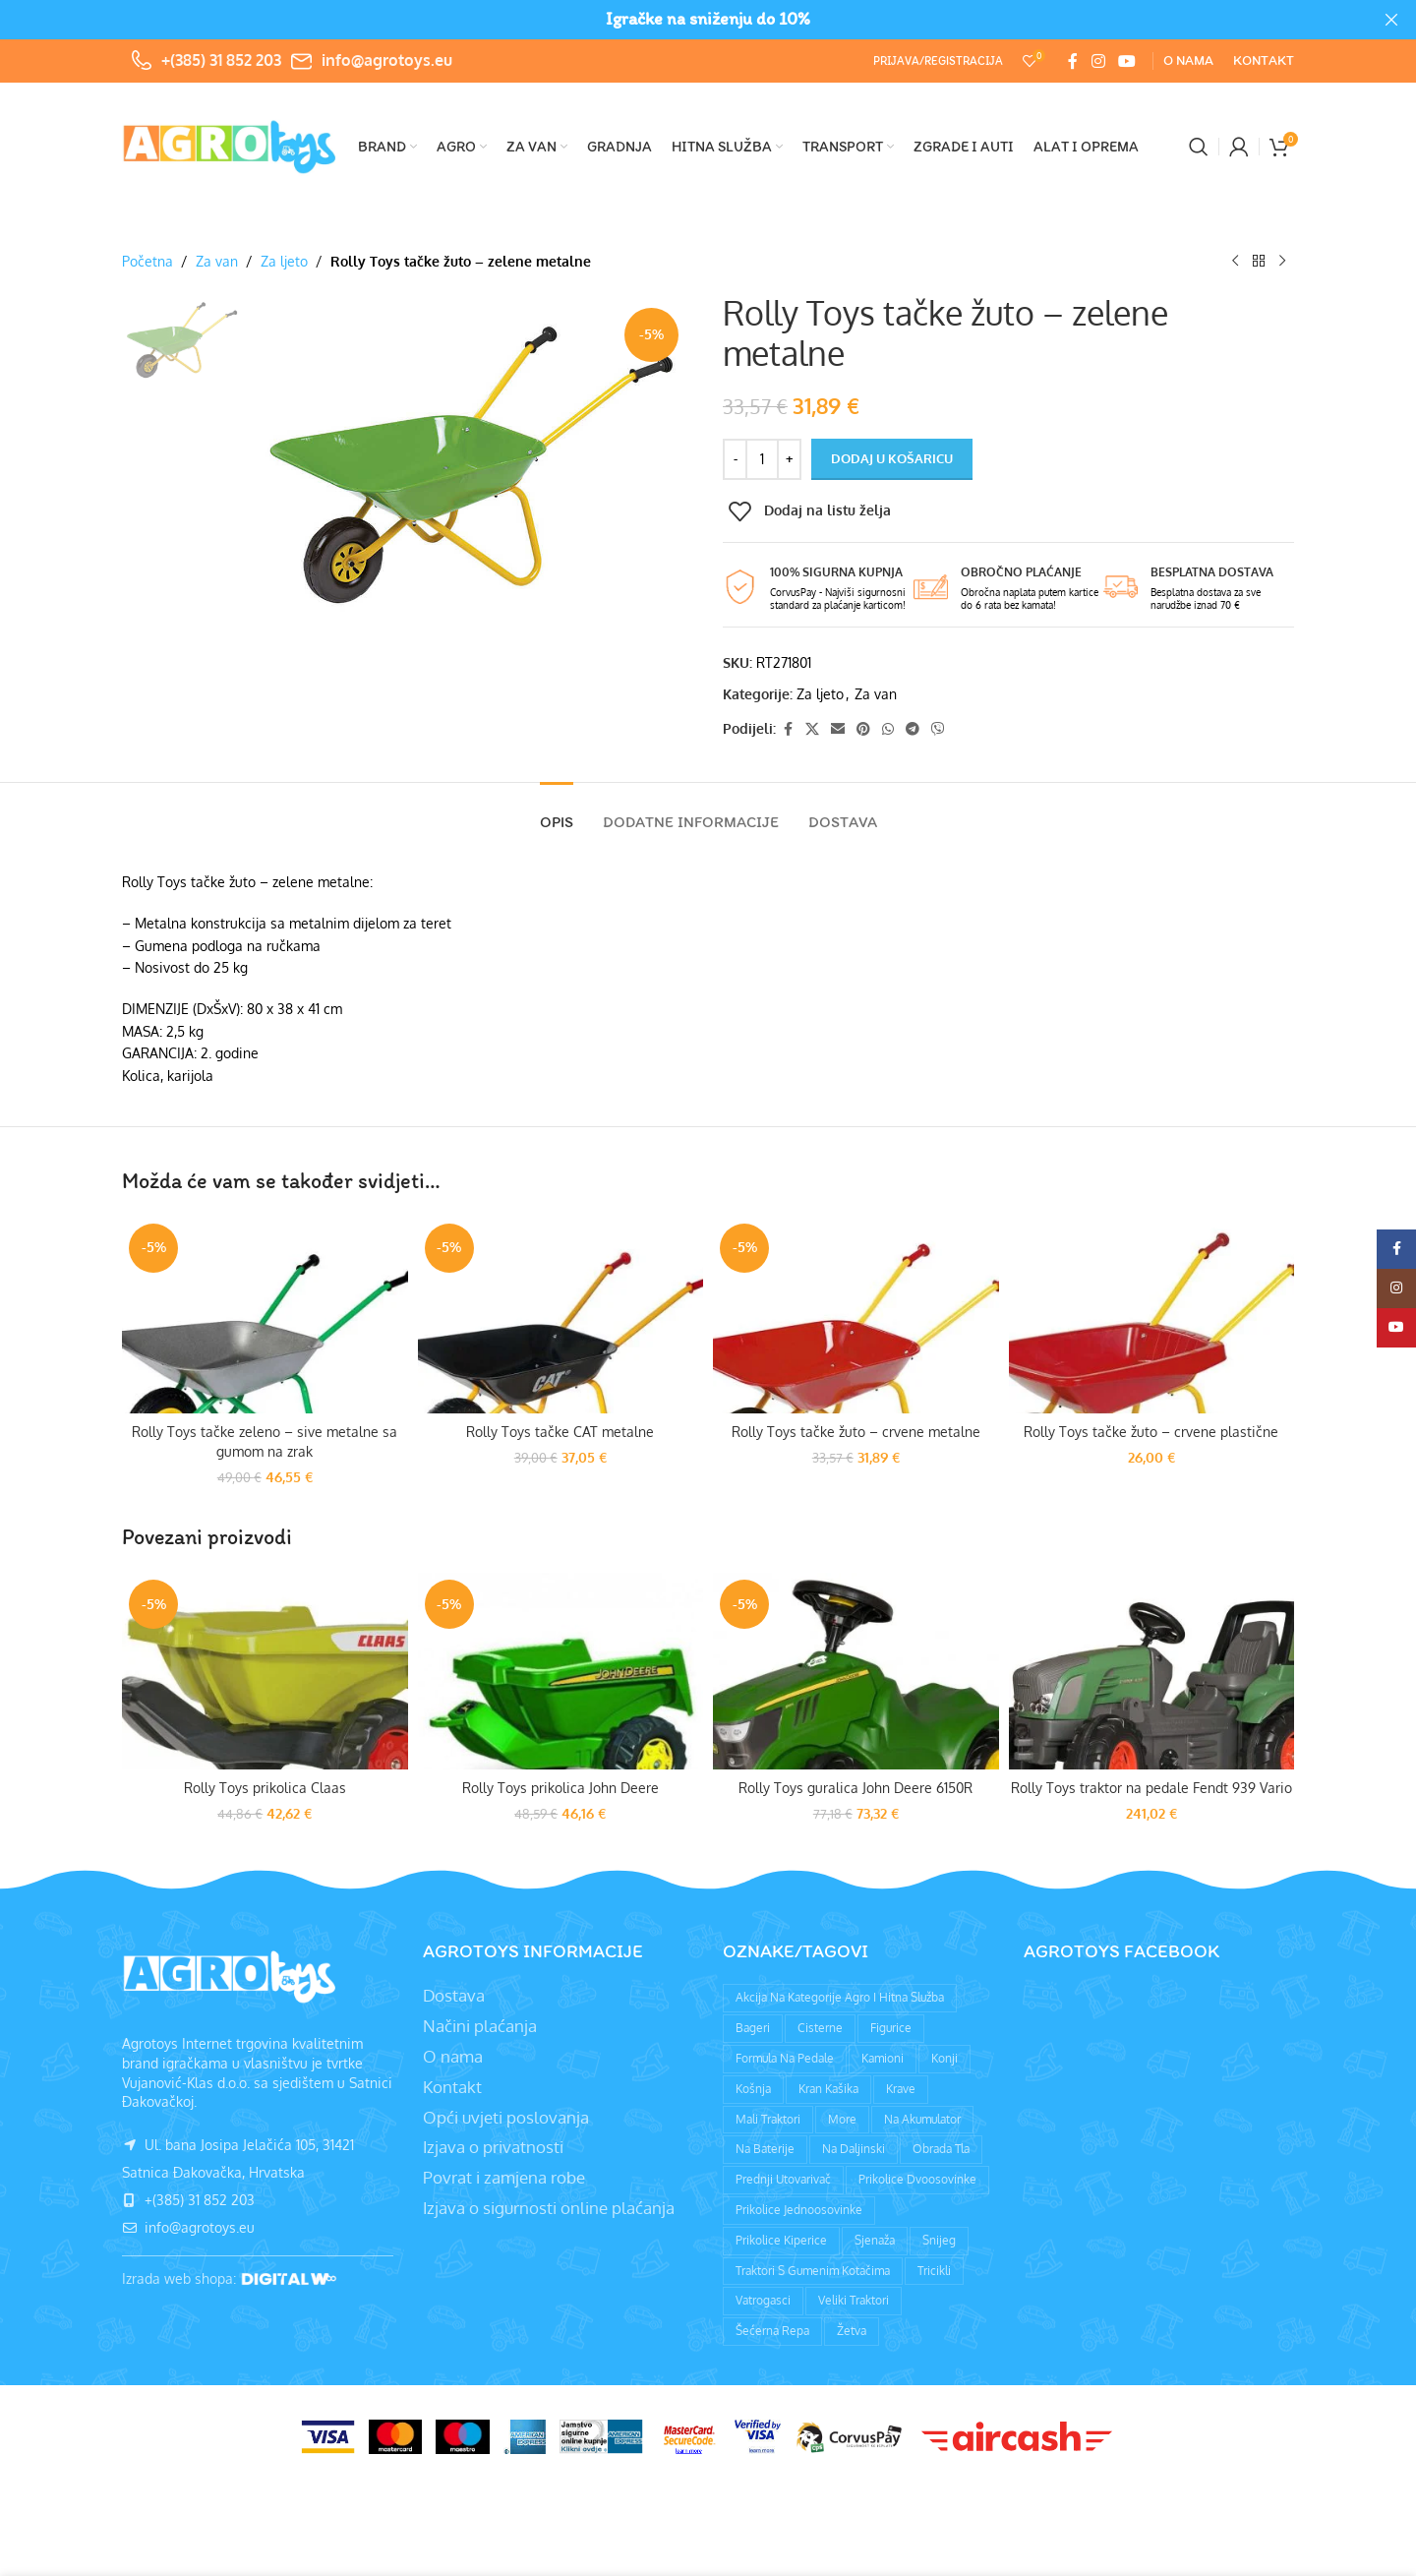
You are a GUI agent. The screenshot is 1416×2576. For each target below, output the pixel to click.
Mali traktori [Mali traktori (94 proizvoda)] (768, 2119)
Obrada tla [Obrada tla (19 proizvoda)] (941, 2148)
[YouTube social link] (1127, 61)
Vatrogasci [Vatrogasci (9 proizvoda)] (763, 2300)
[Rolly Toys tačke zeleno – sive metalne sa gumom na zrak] (265, 1315)
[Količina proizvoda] (762, 459)
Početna (147, 261)
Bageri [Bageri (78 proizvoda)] (753, 2027)
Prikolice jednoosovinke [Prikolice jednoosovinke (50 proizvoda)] (799, 2209)
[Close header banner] (1391, 19)
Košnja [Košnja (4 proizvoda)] (753, 2088)
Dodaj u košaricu (892, 458)
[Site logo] (230, 145)
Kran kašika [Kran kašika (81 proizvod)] (828, 2088)
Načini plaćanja (480, 2025)
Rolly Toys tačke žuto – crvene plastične (1151, 1431)
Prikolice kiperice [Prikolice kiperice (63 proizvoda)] (781, 2240)
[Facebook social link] (1073, 61)
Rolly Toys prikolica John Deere (560, 1787)
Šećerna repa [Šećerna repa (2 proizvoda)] (772, 2330)
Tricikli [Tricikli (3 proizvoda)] (934, 2270)
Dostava (454, 1995)
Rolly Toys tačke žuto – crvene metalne (856, 1431)
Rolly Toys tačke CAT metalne (560, 1431)
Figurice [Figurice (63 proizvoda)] (891, 2027)
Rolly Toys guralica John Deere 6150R (855, 1787)
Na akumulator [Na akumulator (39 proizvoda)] (922, 2119)
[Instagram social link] (1098, 61)
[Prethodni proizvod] (1235, 261)
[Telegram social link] (912, 729)
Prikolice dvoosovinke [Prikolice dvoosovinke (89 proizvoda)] (917, 2179)
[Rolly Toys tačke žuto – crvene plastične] (1152, 1315)
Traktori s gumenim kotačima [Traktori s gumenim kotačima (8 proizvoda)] (813, 2270)
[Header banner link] (678, 19)
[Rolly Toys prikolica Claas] (265, 1671)
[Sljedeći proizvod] (1282, 261)
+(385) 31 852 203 (221, 60)
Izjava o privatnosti (493, 2146)
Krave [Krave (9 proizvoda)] (900, 2088)
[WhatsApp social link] (888, 729)
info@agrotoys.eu (387, 60)
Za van (217, 261)
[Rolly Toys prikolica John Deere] (561, 1671)
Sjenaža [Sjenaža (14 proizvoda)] (875, 2240)
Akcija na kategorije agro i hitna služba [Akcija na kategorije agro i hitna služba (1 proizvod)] (840, 1997)
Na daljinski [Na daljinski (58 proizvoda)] (853, 2148)
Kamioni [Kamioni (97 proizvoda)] (882, 2058)
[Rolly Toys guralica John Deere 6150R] (856, 1671)
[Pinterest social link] (863, 729)
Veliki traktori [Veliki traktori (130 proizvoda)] (853, 2300)
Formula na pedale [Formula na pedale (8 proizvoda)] (785, 2058)
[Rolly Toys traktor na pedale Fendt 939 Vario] (1152, 1671)
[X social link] (812, 729)
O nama (453, 2056)
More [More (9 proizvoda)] (842, 2119)
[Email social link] (838, 729)
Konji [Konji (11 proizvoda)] (944, 2058)
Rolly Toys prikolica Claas (265, 1787)
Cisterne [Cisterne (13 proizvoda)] (820, 2027)
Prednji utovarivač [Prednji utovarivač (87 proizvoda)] (783, 2179)
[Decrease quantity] (735, 459)
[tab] (556, 812)
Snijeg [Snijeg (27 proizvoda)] (939, 2240)
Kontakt (452, 2086)
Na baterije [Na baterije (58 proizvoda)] (765, 2148)
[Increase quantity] (789, 459)
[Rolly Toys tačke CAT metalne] (561, 1315)
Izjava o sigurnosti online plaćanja (549, 2207)
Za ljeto (284, 261)
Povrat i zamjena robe (504, 2177)
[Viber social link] (938, 729)
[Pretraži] (1198, 146)
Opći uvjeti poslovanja (506, 2117)
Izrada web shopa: (181, 2278)
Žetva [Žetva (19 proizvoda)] (851, 2330)
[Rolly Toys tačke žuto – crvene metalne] (856, 1315)
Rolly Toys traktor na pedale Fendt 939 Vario (1151, 1787)
